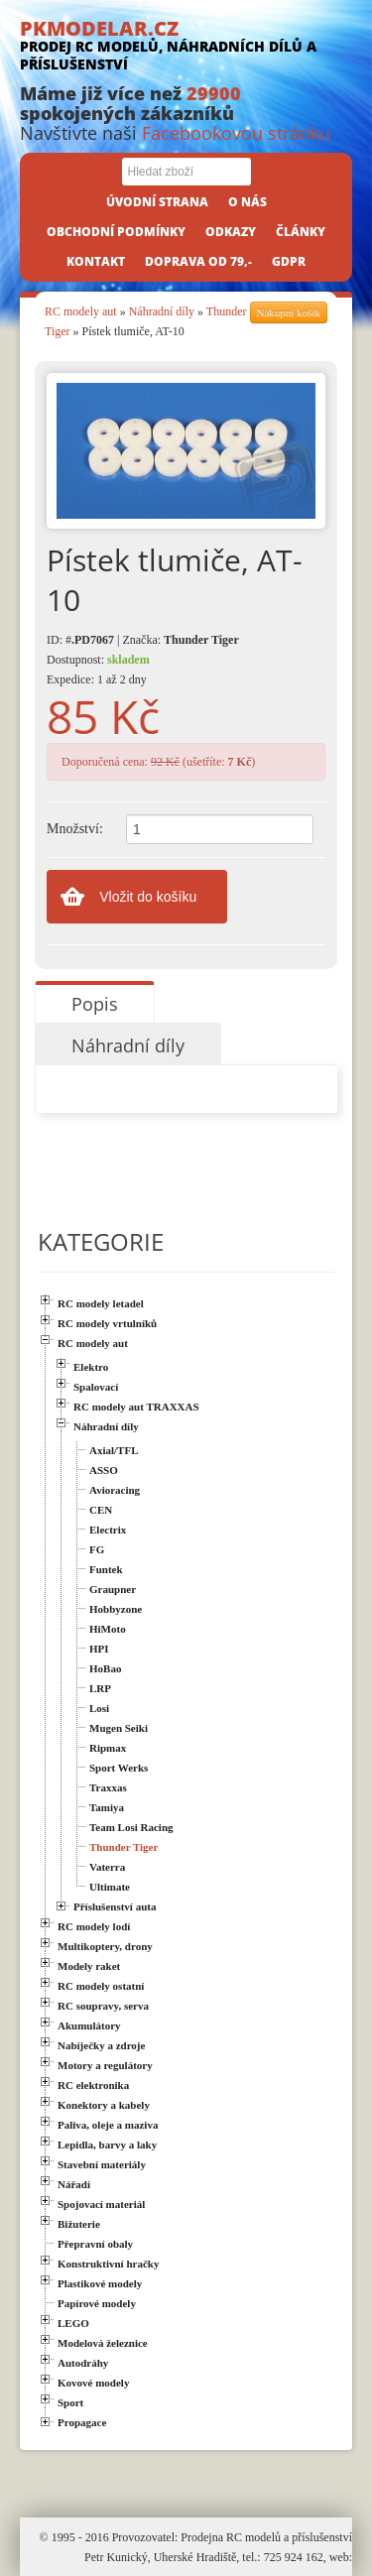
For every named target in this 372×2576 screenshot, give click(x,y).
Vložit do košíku (147, 897)
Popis (94, 1004)
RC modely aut (81, 311)
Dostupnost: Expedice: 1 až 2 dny (98, 669)
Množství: (75, 828)
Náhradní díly (161, 311)
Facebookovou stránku (236, 133)
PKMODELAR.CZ (186, 44)
